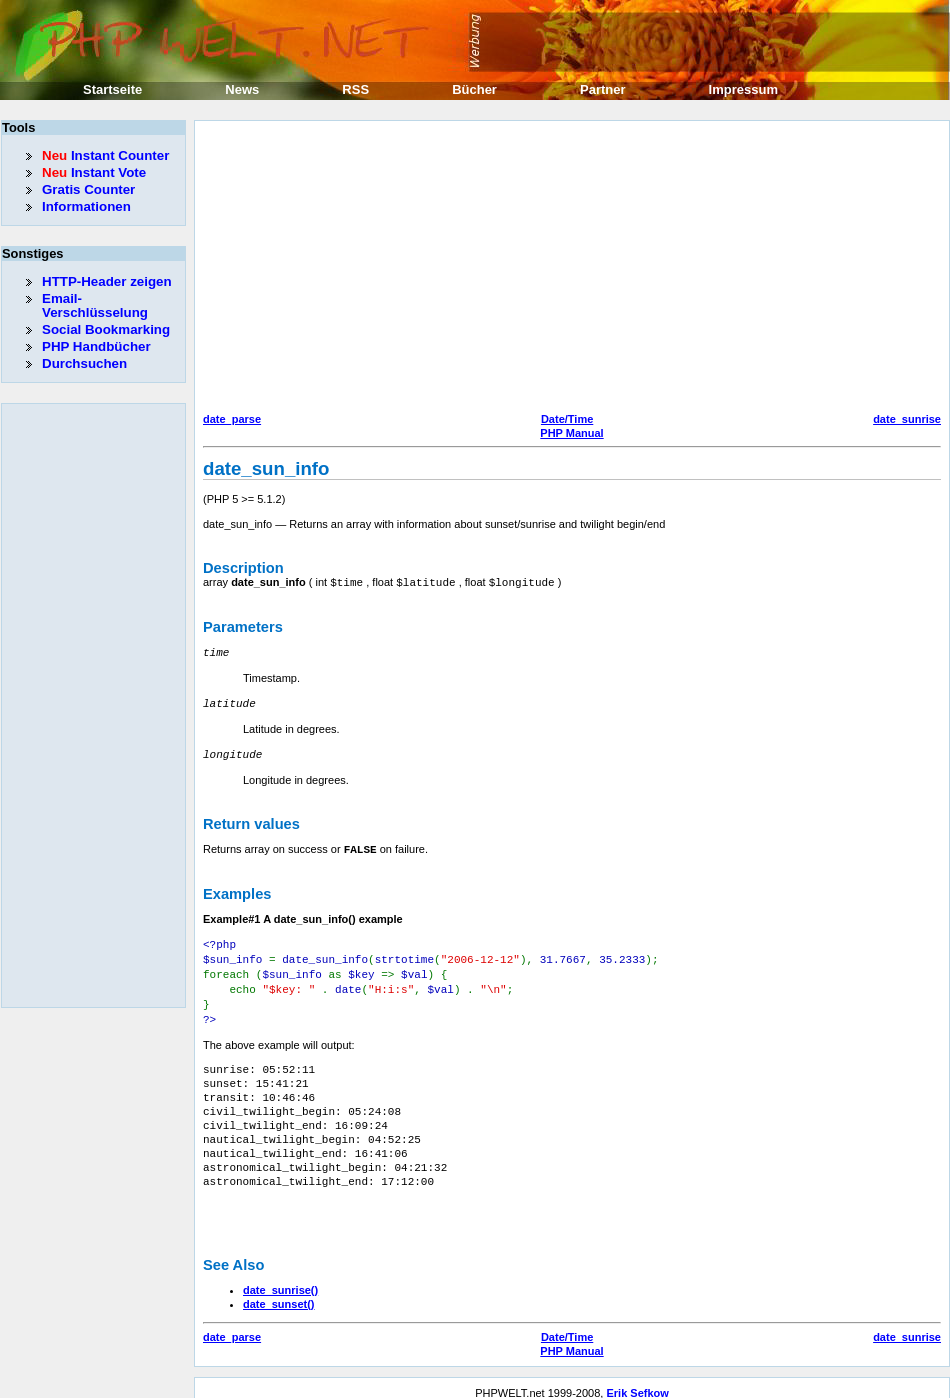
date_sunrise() (280, 1279)
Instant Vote (94, 172)
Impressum (743, 89)
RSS (355, 89)
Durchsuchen (84, 363)
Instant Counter (105, 155)
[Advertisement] (554, 269)
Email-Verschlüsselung (95, 305)
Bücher (474, 89)
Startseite (112, 89)
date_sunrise (907, 419)
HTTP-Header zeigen (107, 281)
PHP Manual (571, 433)
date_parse (232, 419)
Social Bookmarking (106, 329)
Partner (603, 89)
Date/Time (567, 419)
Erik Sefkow (637, 1382)
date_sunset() (279, 1293)
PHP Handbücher (96, 346)
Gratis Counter (88, 189)
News (242, 89)
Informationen (86, 206)
